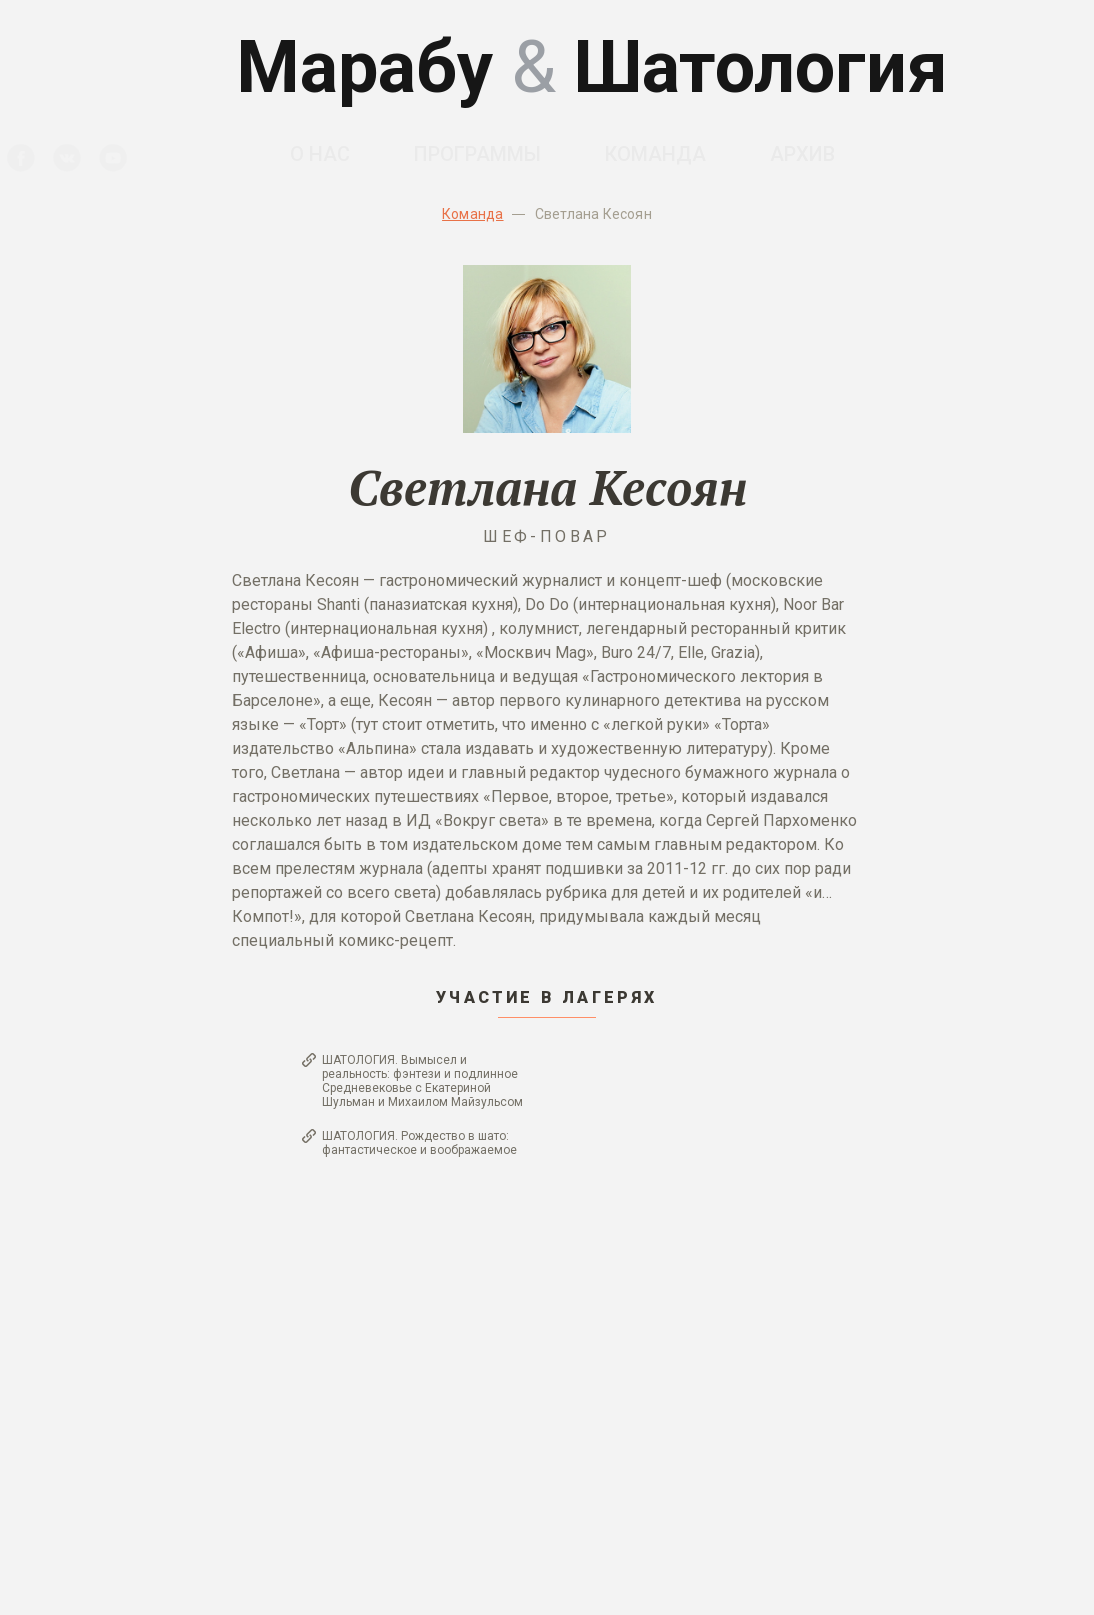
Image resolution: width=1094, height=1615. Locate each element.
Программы (477, 154)
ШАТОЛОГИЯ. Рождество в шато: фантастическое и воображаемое (419, 1143)
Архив (802, 154)
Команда (655, 154)
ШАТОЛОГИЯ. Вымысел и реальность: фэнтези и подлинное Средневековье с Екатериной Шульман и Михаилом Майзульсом (422, 1081)
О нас (320, 154)
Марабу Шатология (592, 68)
